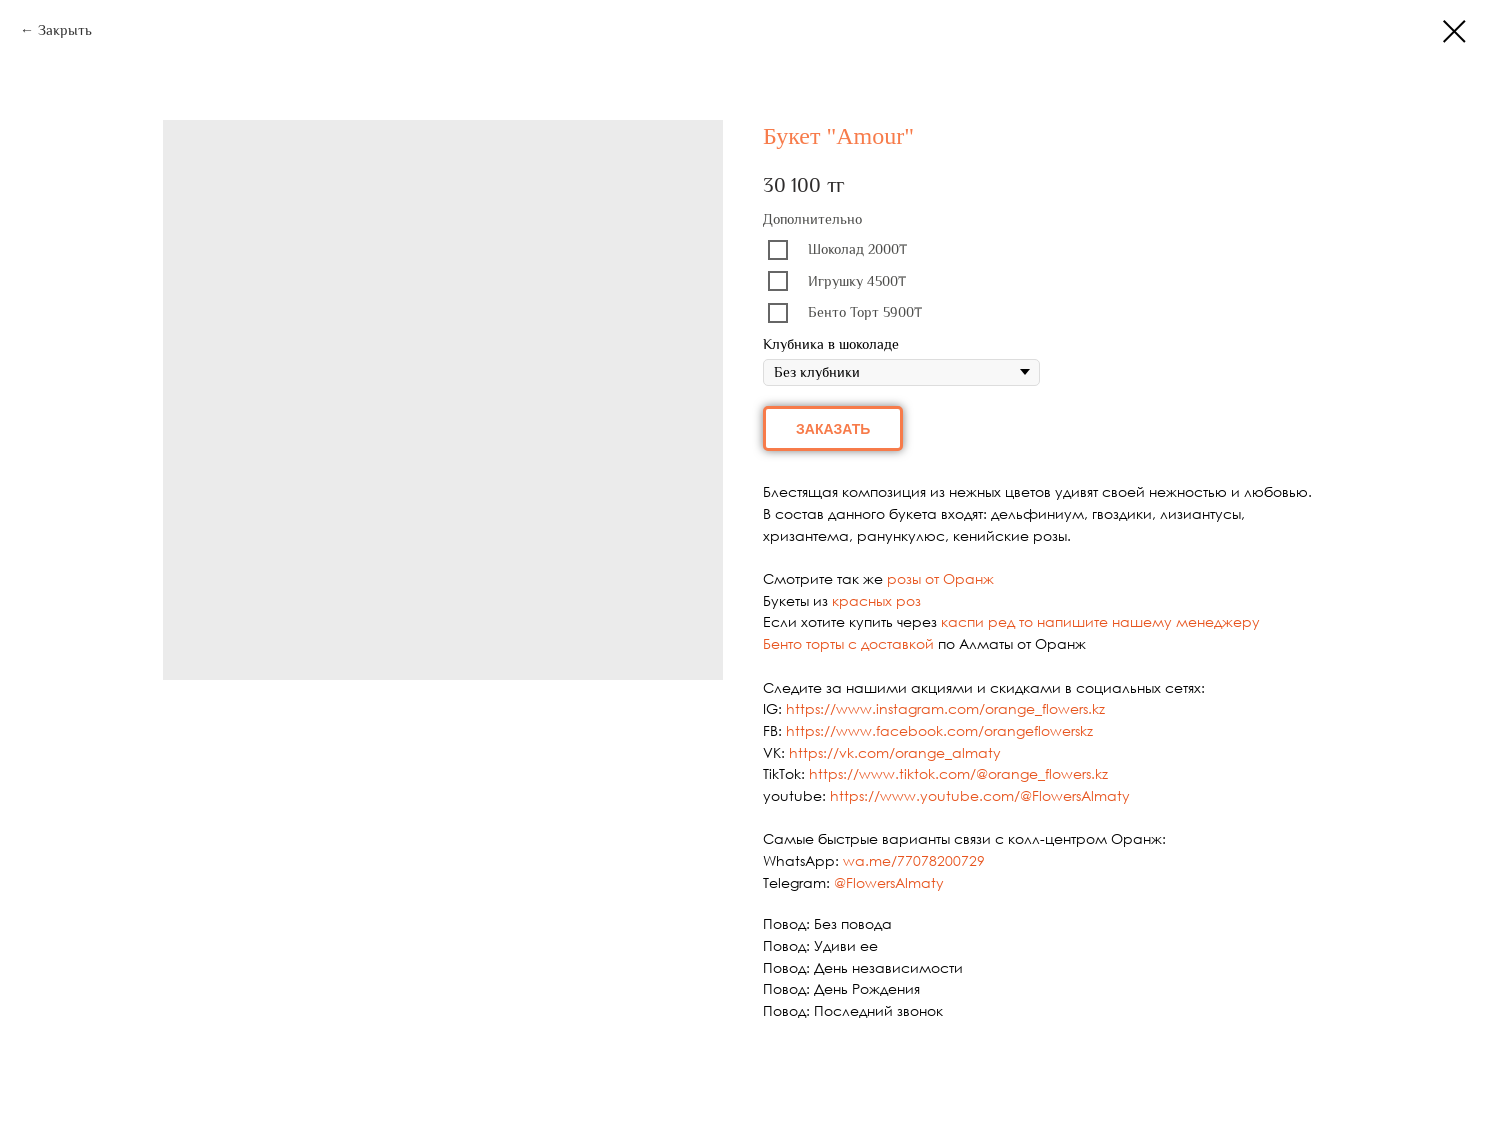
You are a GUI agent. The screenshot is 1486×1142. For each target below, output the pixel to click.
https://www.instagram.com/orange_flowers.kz (945, 708)
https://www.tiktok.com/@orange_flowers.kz (958, 773)
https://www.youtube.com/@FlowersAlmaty (980, 795)
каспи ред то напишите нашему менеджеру (1100, 621)
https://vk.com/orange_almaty (895, 752)
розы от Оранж (940, 578)
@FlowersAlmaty (889, 882)
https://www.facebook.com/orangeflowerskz (939, 730)
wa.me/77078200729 (914, 860)
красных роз (876, 600)
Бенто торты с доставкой (848, 643)
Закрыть (65, 30)
